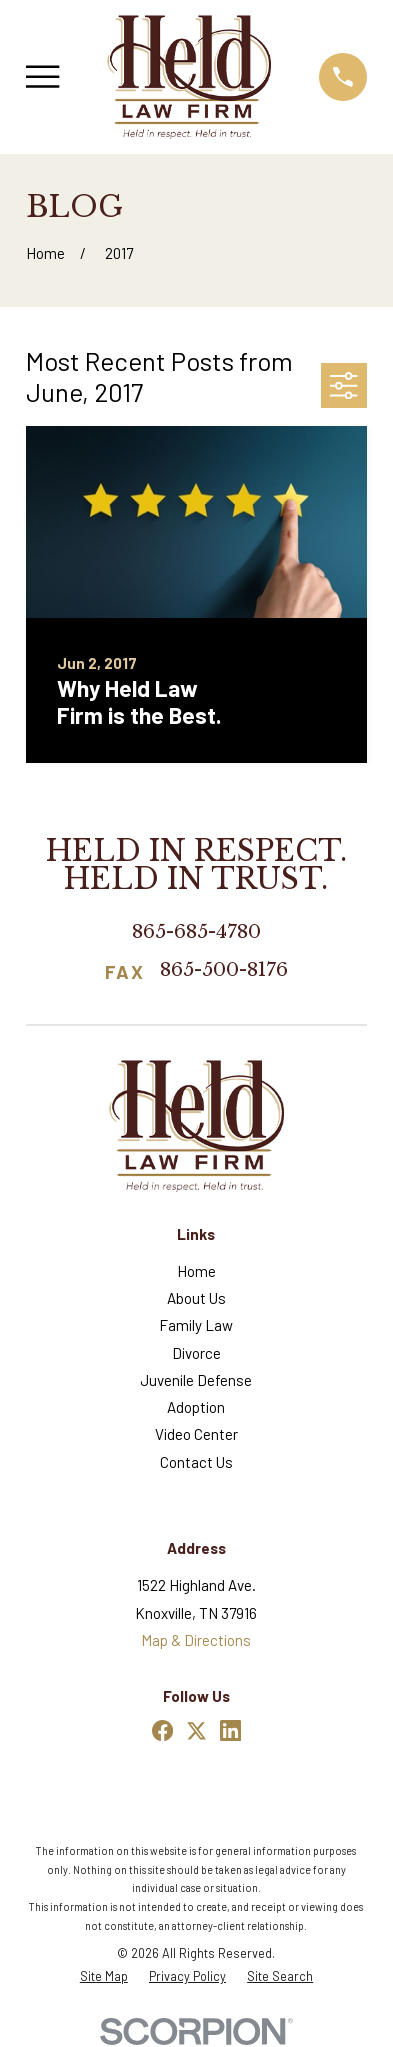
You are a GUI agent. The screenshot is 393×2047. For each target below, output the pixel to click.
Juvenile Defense (196, 1380)
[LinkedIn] (230, 1730)
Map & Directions (196, 1640)
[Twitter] (196, 1730)
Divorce (196, 1353)
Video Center (196, 1434)
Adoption (196, 1407)
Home (196, 1271)
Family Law (196, 1325)
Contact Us (196, 1462)
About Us (196, 1298)
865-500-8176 (224, 971)
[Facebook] (162, 1730)
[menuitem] (104, 1976)
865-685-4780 (196, 931)
